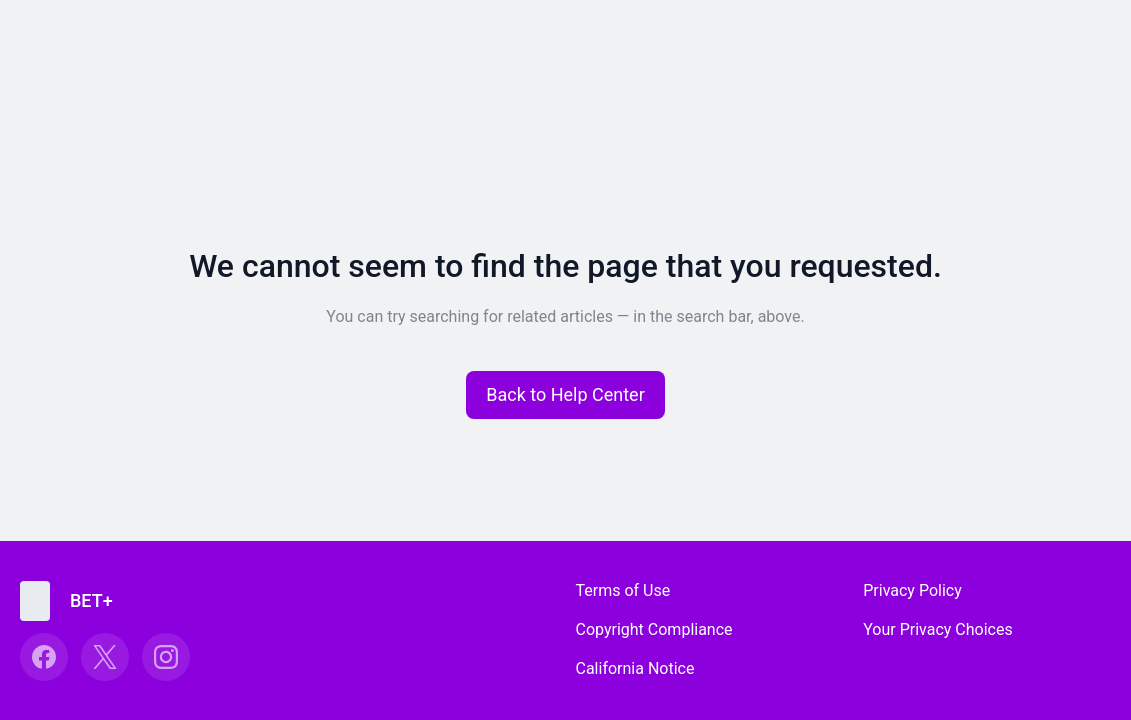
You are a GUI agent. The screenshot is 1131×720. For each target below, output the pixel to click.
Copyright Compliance (654, 629)
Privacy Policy (912, 590)
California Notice (635, 668)
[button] (565, 395)
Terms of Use (623, 590)
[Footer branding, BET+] (76, 601)
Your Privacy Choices (937, 629)
